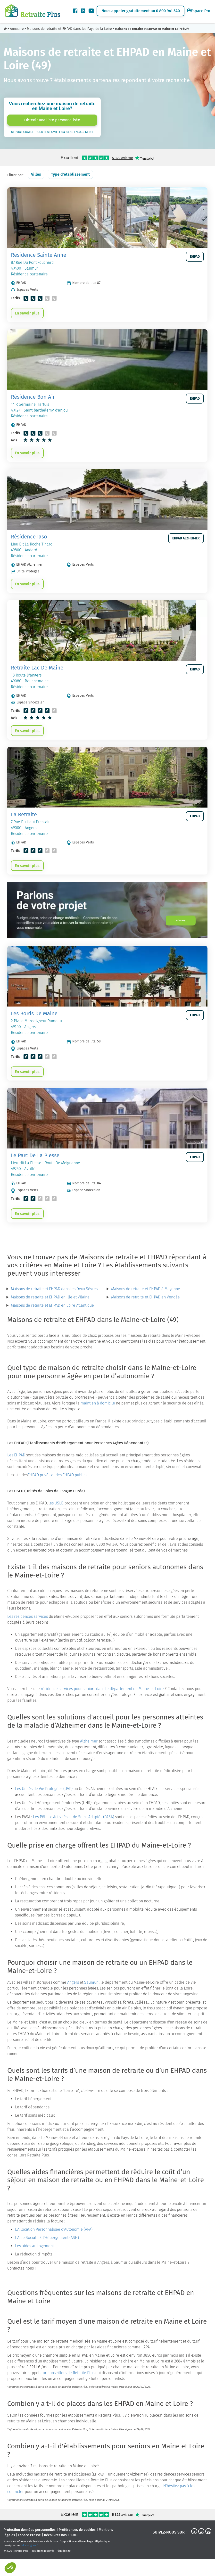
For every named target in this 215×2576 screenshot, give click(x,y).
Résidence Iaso (29, 541)
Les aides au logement (34, 2263)
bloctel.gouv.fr (30, 2562)
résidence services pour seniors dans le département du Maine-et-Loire (103, 1705)
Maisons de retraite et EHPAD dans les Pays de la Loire (69, 29)
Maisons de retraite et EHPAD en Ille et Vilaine (50, 1314)
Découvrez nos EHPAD (60, 2552)
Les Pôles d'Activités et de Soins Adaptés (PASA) (74, 1833)
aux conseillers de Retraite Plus (67, 2389)
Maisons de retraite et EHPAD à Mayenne (145, 1306)
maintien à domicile (98, 1420)
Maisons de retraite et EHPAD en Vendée (145, 1314)
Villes (36, 174)
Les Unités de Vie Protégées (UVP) (44, 1805)
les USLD (57, 1520)
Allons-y (176, 931)
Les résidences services (28, 1633)
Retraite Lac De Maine (37, 675)
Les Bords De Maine (34, 1025)
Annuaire (17, 29)
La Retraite (24, 824)
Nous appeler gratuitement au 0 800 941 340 (140, 10)
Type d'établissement (70, 174)
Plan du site (64, 2567)
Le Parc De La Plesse (35, 1169)
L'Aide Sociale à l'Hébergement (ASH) (47, 2254)
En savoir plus (28, 314)
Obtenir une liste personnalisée (52, 120)
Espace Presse (29, 2552)
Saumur (91, 1999)
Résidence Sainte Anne (38, 255)
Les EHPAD (16, 1472)
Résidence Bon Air (33, 399)
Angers (73, 1999)
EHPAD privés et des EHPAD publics (57, 1492)
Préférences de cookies (77, 2547)
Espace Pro (198, 10)
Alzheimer (89, 1758)
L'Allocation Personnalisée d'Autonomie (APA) (53, 2246)
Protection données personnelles (30, 2547)
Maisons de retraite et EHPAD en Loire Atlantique (52, 1322)
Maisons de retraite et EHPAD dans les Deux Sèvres (54, 1306)
